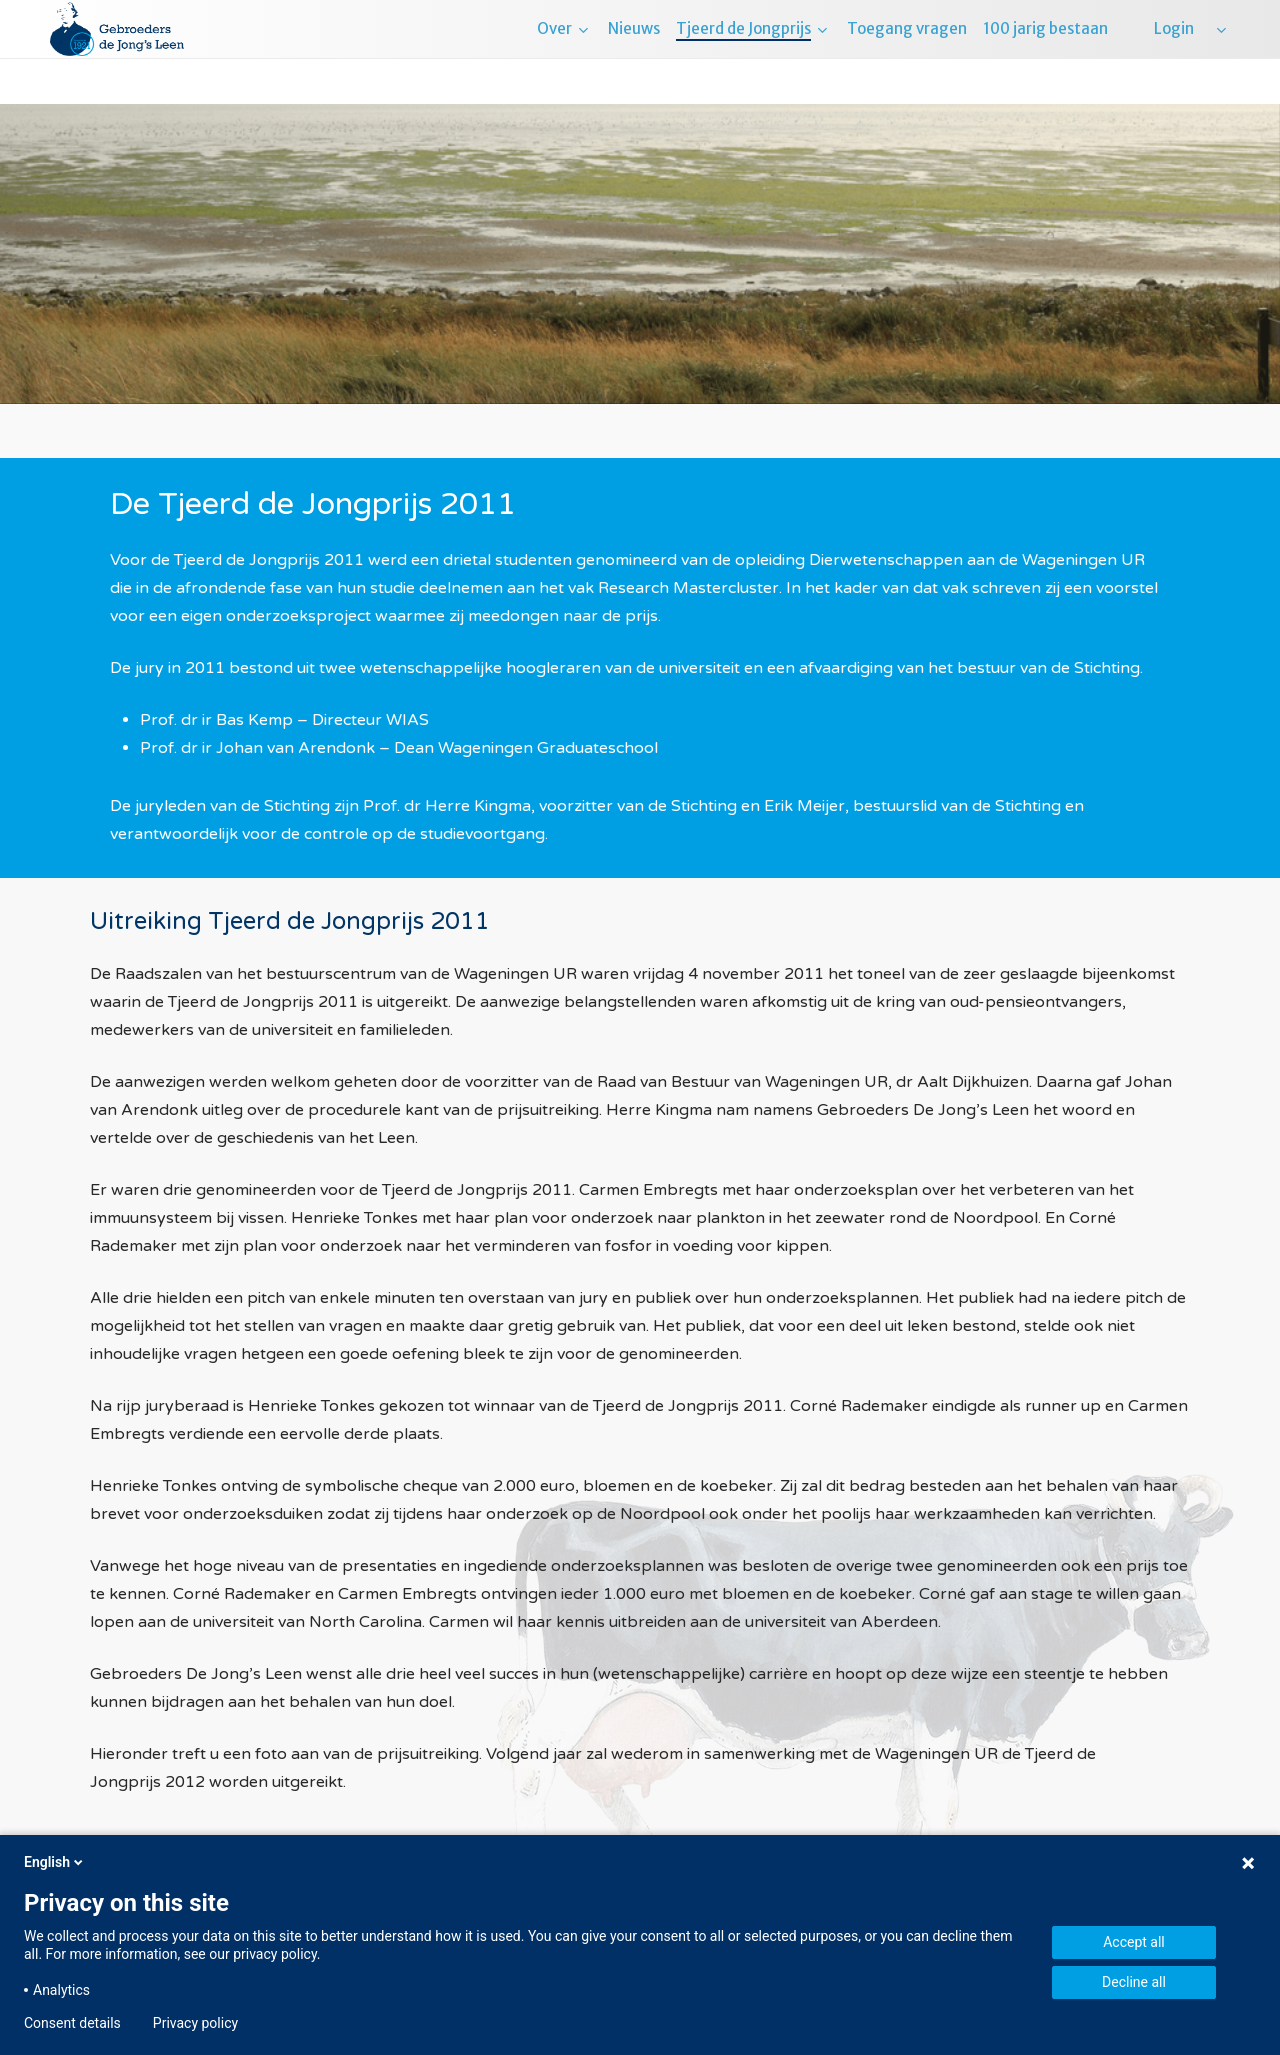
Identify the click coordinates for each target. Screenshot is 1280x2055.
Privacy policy (195, 2023)
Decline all (1134, 1982)
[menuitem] (1220, 52)
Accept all (1134, 1942)
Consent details (72, 2023)
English (55, 1862)
